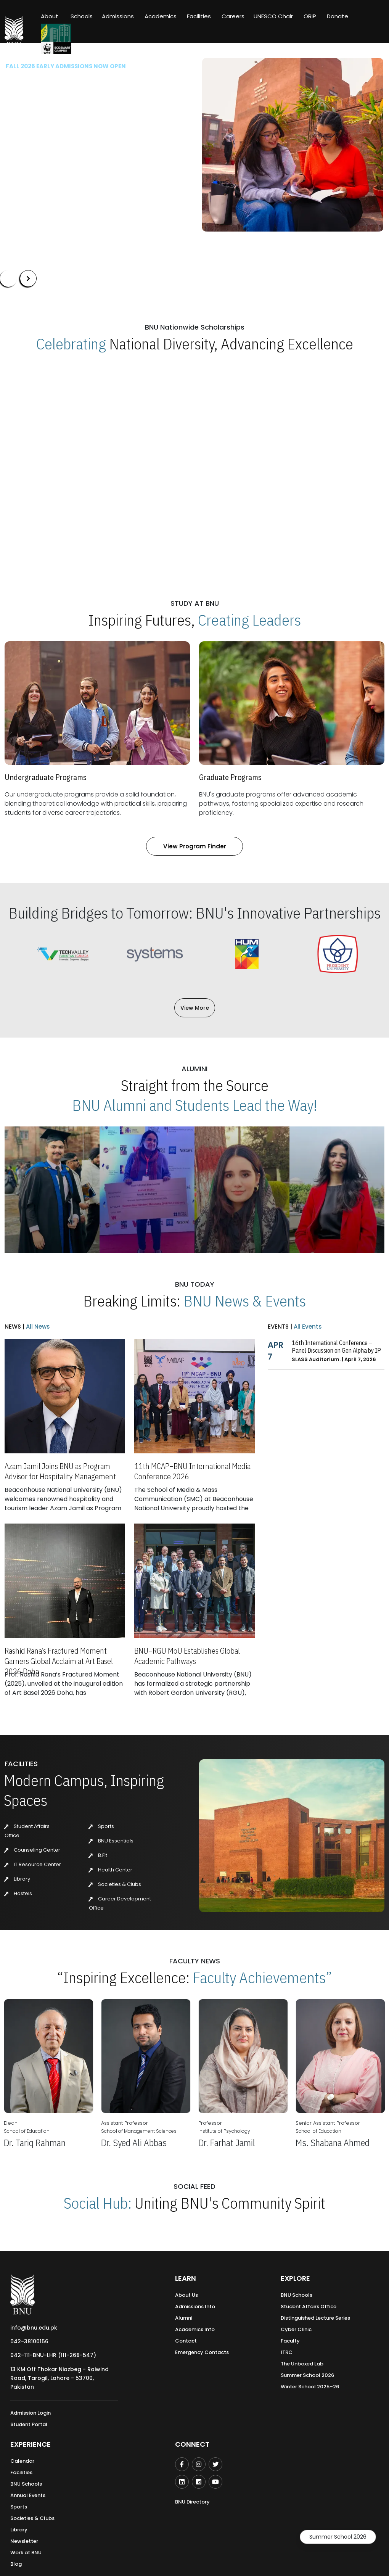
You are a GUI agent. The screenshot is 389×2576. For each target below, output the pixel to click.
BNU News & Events (244, 1301)
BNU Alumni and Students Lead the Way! (194, 1105)
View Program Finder (194, 846)
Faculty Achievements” (262, 1977)
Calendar (22, 2461)
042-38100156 (29, 2341)
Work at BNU (26, 2552)
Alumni (183, 2318)
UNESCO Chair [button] (273, 16)
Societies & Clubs (115, 1884)
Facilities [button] (199, 16)
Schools (82, 16)
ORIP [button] (310, 16)
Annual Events (27, 2495)
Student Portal (28, 2424)
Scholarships (131, 170)
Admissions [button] (118, 16)
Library (17, 1879)
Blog (16, 2564)
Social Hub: (98, 2203)
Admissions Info (195, 2306)
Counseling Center (32, 1850)
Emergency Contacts (202, 2352)
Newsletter (24, 2541)
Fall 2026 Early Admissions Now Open (66, 66)
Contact (186, 2340)
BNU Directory (192, 2501)
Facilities (21, 2472)
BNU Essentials (111, 1840)
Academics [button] (161, 16)
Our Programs (77, 170)
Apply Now (27, 170)
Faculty (290, 2340)
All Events (307, 1327)
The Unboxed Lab (302, 2363)
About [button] (50, 16)
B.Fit (98, 1855)
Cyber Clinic (296, 2329)
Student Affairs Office (308, 2306)
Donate (337, 16)
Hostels (18, 1893)
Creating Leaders (249, 620)
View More (194, 1008)
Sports (101, 1826)
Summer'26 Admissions (44, 193)
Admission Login (30, 2413)
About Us (186, 2295)
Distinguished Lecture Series (315, 2318)
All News (37, 1327)
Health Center (110, 1869)
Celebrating (71, 344)
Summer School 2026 (337, 2537)
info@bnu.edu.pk (33, 2327)
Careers (233, 16)
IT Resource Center (33, 1864)
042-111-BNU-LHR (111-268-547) (53, 2355)
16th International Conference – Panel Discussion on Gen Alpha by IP (336, 1346)
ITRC (287, 2352)
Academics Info (195, 2329)
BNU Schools (296, 2295)
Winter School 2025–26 (310, 2386)
